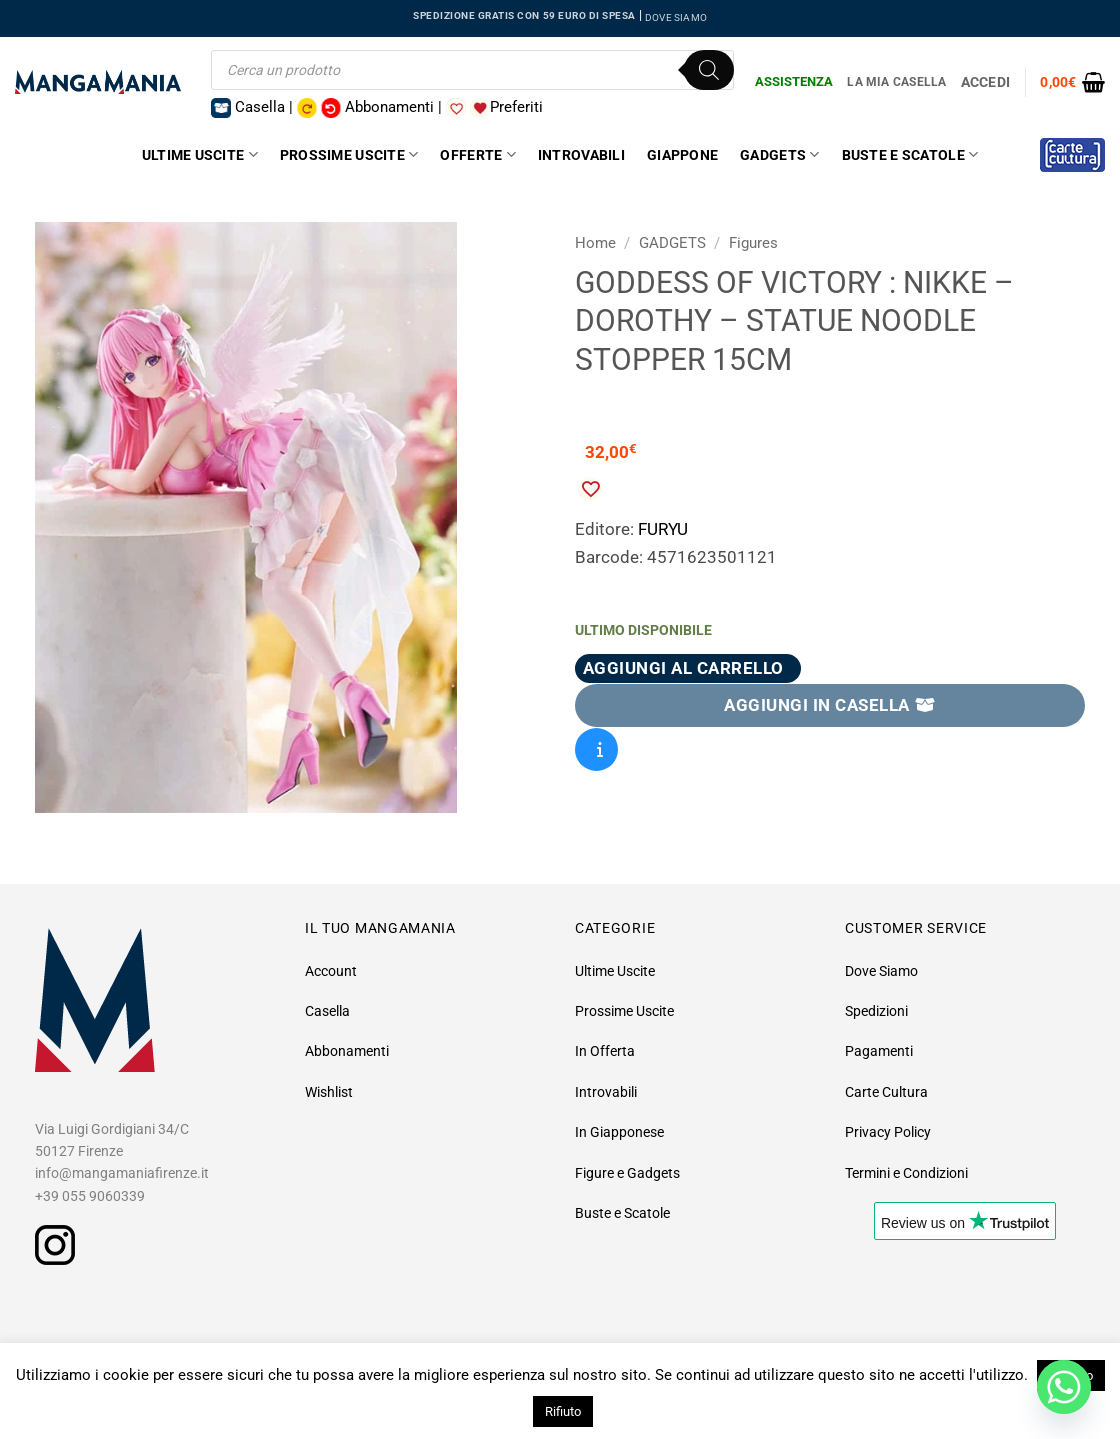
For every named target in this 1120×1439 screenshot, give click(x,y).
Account (331, 971)
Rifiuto (563, 1411)
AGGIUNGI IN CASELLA (830, 705)
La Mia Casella (896, 82)
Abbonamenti (347, 1051)
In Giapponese (619, 1132)
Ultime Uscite (200, 154)
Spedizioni (876, 1011)
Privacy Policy (888, 1132)
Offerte (477, 154)
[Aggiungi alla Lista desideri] (590, 489)
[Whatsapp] (1064, 1387)
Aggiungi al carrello (683, 668)
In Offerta (605, 1051)
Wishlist (329, 1092)
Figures (753, 243)
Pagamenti (879, 1051)
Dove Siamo (881, 971)
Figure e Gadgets (627, 1173)
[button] (1072, 82)
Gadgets (779, 154)
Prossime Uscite (349, 154)
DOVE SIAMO (676, 17)
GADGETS (672, 243)
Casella (327, 1011)
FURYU (663, 529)
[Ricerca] (709, 70)
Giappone (682, 155)
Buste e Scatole (910, 154)
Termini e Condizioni (906, 1173)
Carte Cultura (886, 1092)
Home (595, 243)
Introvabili (581, 155)
